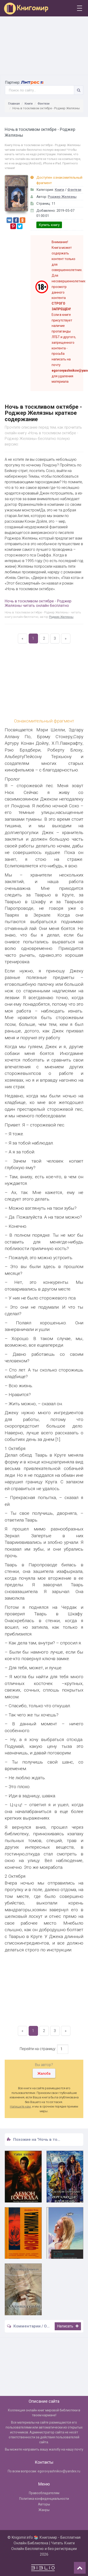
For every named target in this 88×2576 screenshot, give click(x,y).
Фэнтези (44, 103)
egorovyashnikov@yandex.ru (59, 2471)
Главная (14, 103)
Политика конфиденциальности (44, 2498)
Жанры (44, 2510)
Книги (29, 103)
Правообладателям (44, 2493)
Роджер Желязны (62, 197)
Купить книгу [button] (49, 225)
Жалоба (44, 2073)
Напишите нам (20, 2106)
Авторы (44, 2504)
